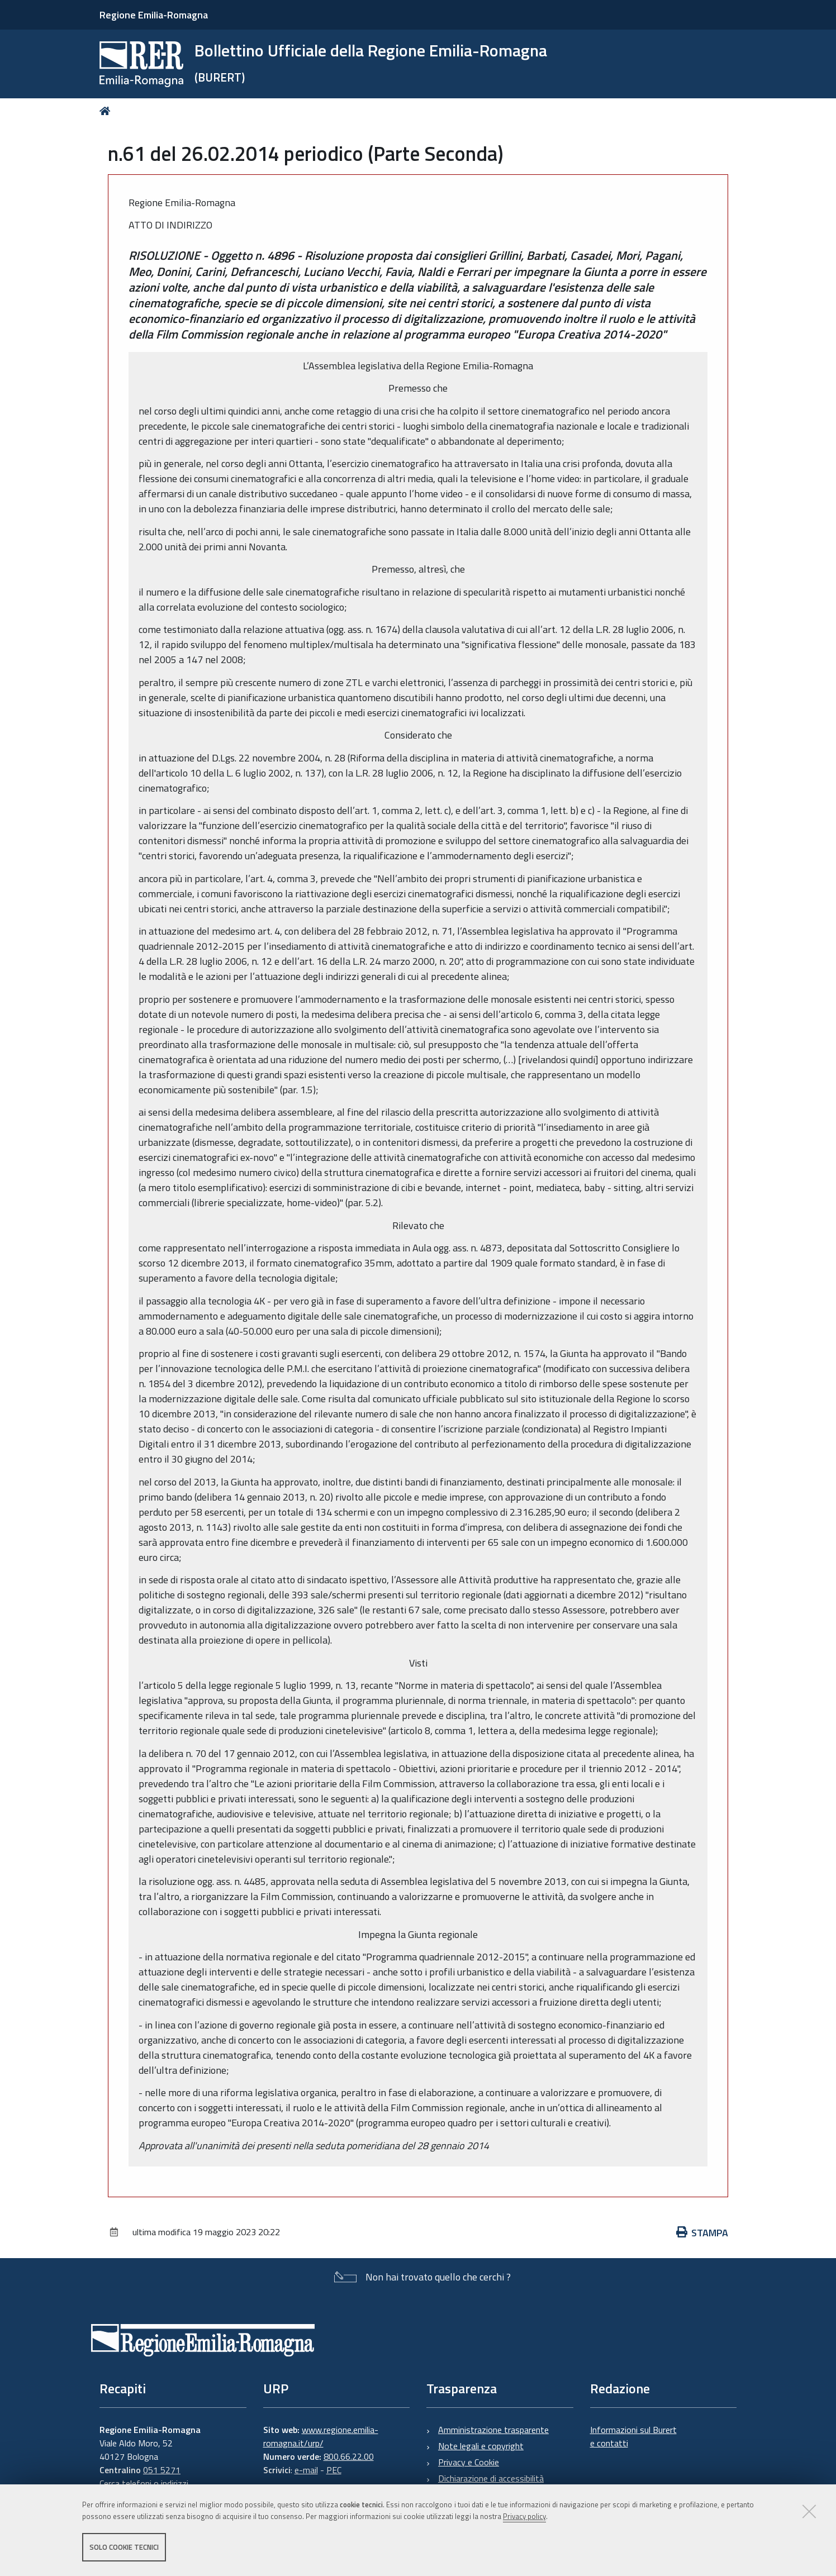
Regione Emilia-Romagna (153, 14)
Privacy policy (524, 2516)
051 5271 (161, 2470)
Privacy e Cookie (468, 2462)
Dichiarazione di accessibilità (491, 2478)
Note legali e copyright (481, 2446)
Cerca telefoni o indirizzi (143, 2483)
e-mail (306, 2470)
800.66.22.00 (349, 2456)
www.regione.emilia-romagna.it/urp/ (320, 2436)
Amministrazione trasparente (493, 2429)
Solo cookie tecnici (124, 2547)
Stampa (702, 2232)
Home (107, 111)
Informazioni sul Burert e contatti (633, 2436)
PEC (333, 2470)
